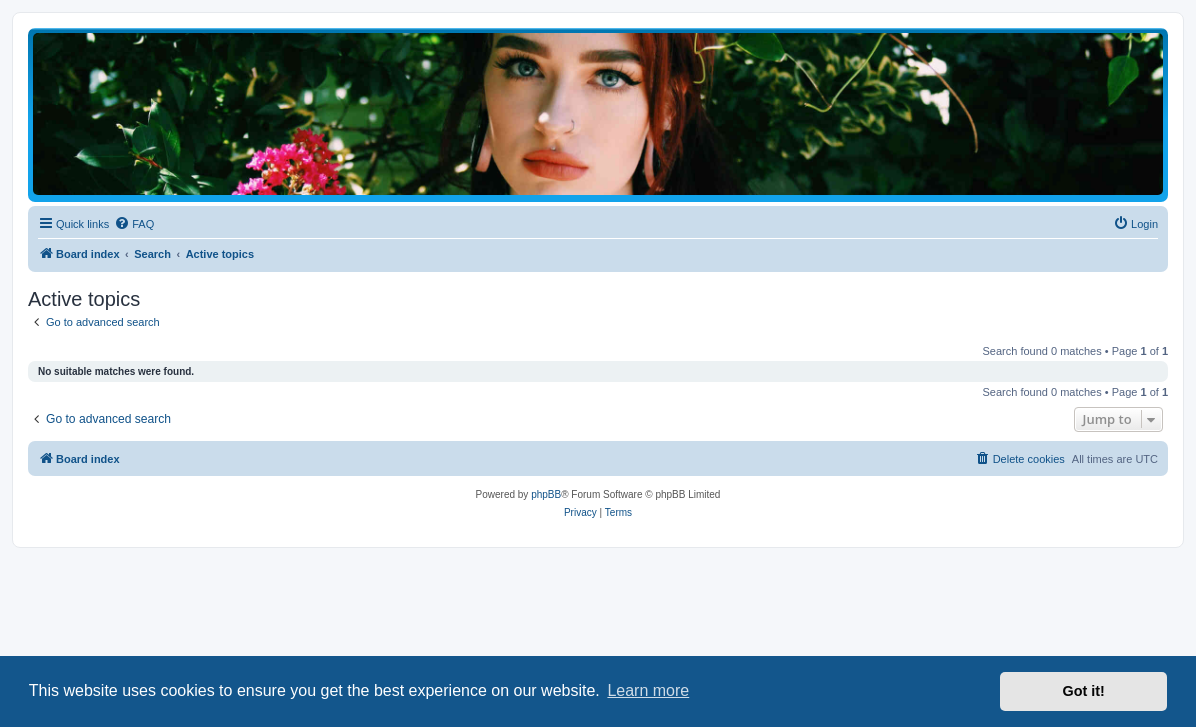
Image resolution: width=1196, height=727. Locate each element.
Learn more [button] (648, 690)
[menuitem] (134, 224)
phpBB (546, 494)
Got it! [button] (1084, 691)
